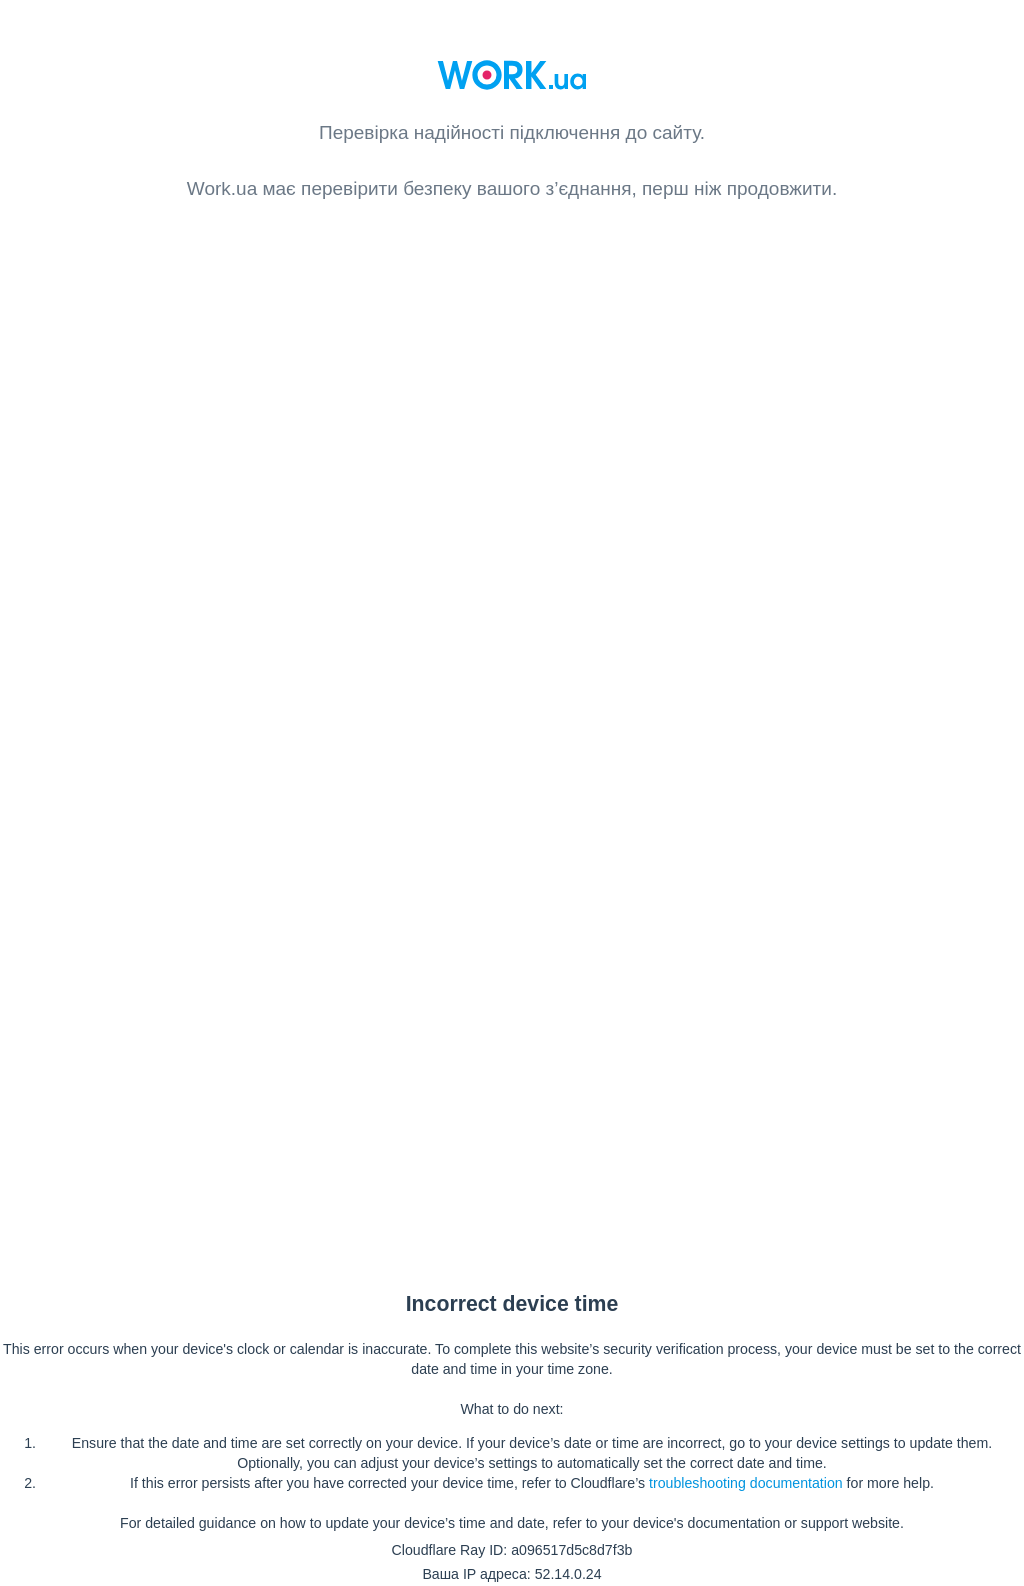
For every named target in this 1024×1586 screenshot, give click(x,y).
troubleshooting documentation (746, 1483)
